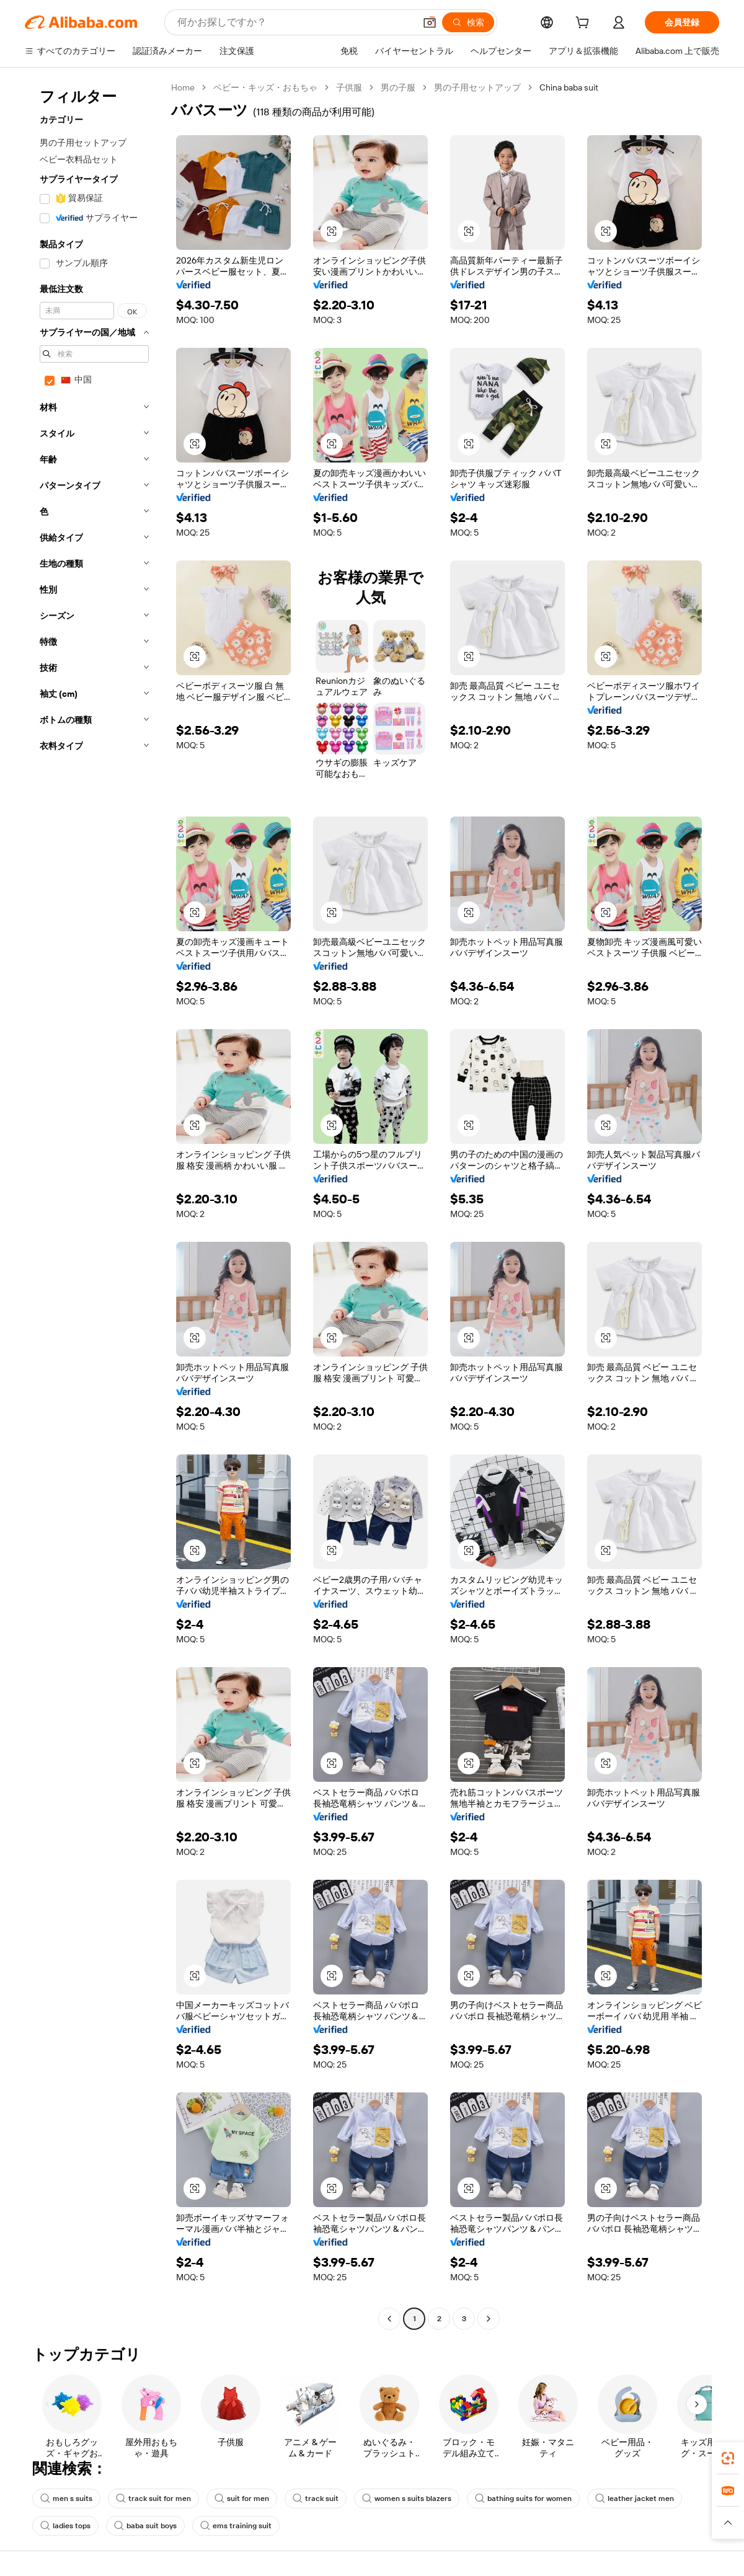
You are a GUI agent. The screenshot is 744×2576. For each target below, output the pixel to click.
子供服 (349, 87)
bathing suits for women (523, 2498)
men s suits (66, 2498)
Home (183, 87)
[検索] (468, 22)
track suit (316, 2498)
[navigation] (94, 1204)
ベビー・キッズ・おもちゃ (265, 87)
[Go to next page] (488, 2319)
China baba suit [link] (568, 87)
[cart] (584, 24)
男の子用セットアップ (477, 87)
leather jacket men (634, 2498)
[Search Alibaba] (294, 22)
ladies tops (65, 2526)
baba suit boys (145, 2526)
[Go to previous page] (389, 2319)
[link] (728, 2458)
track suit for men (153, 2498)
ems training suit (236, 2526)
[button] (429, 22)
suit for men (242, 2498)
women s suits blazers (406, 2498)
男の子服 (398, 87)
